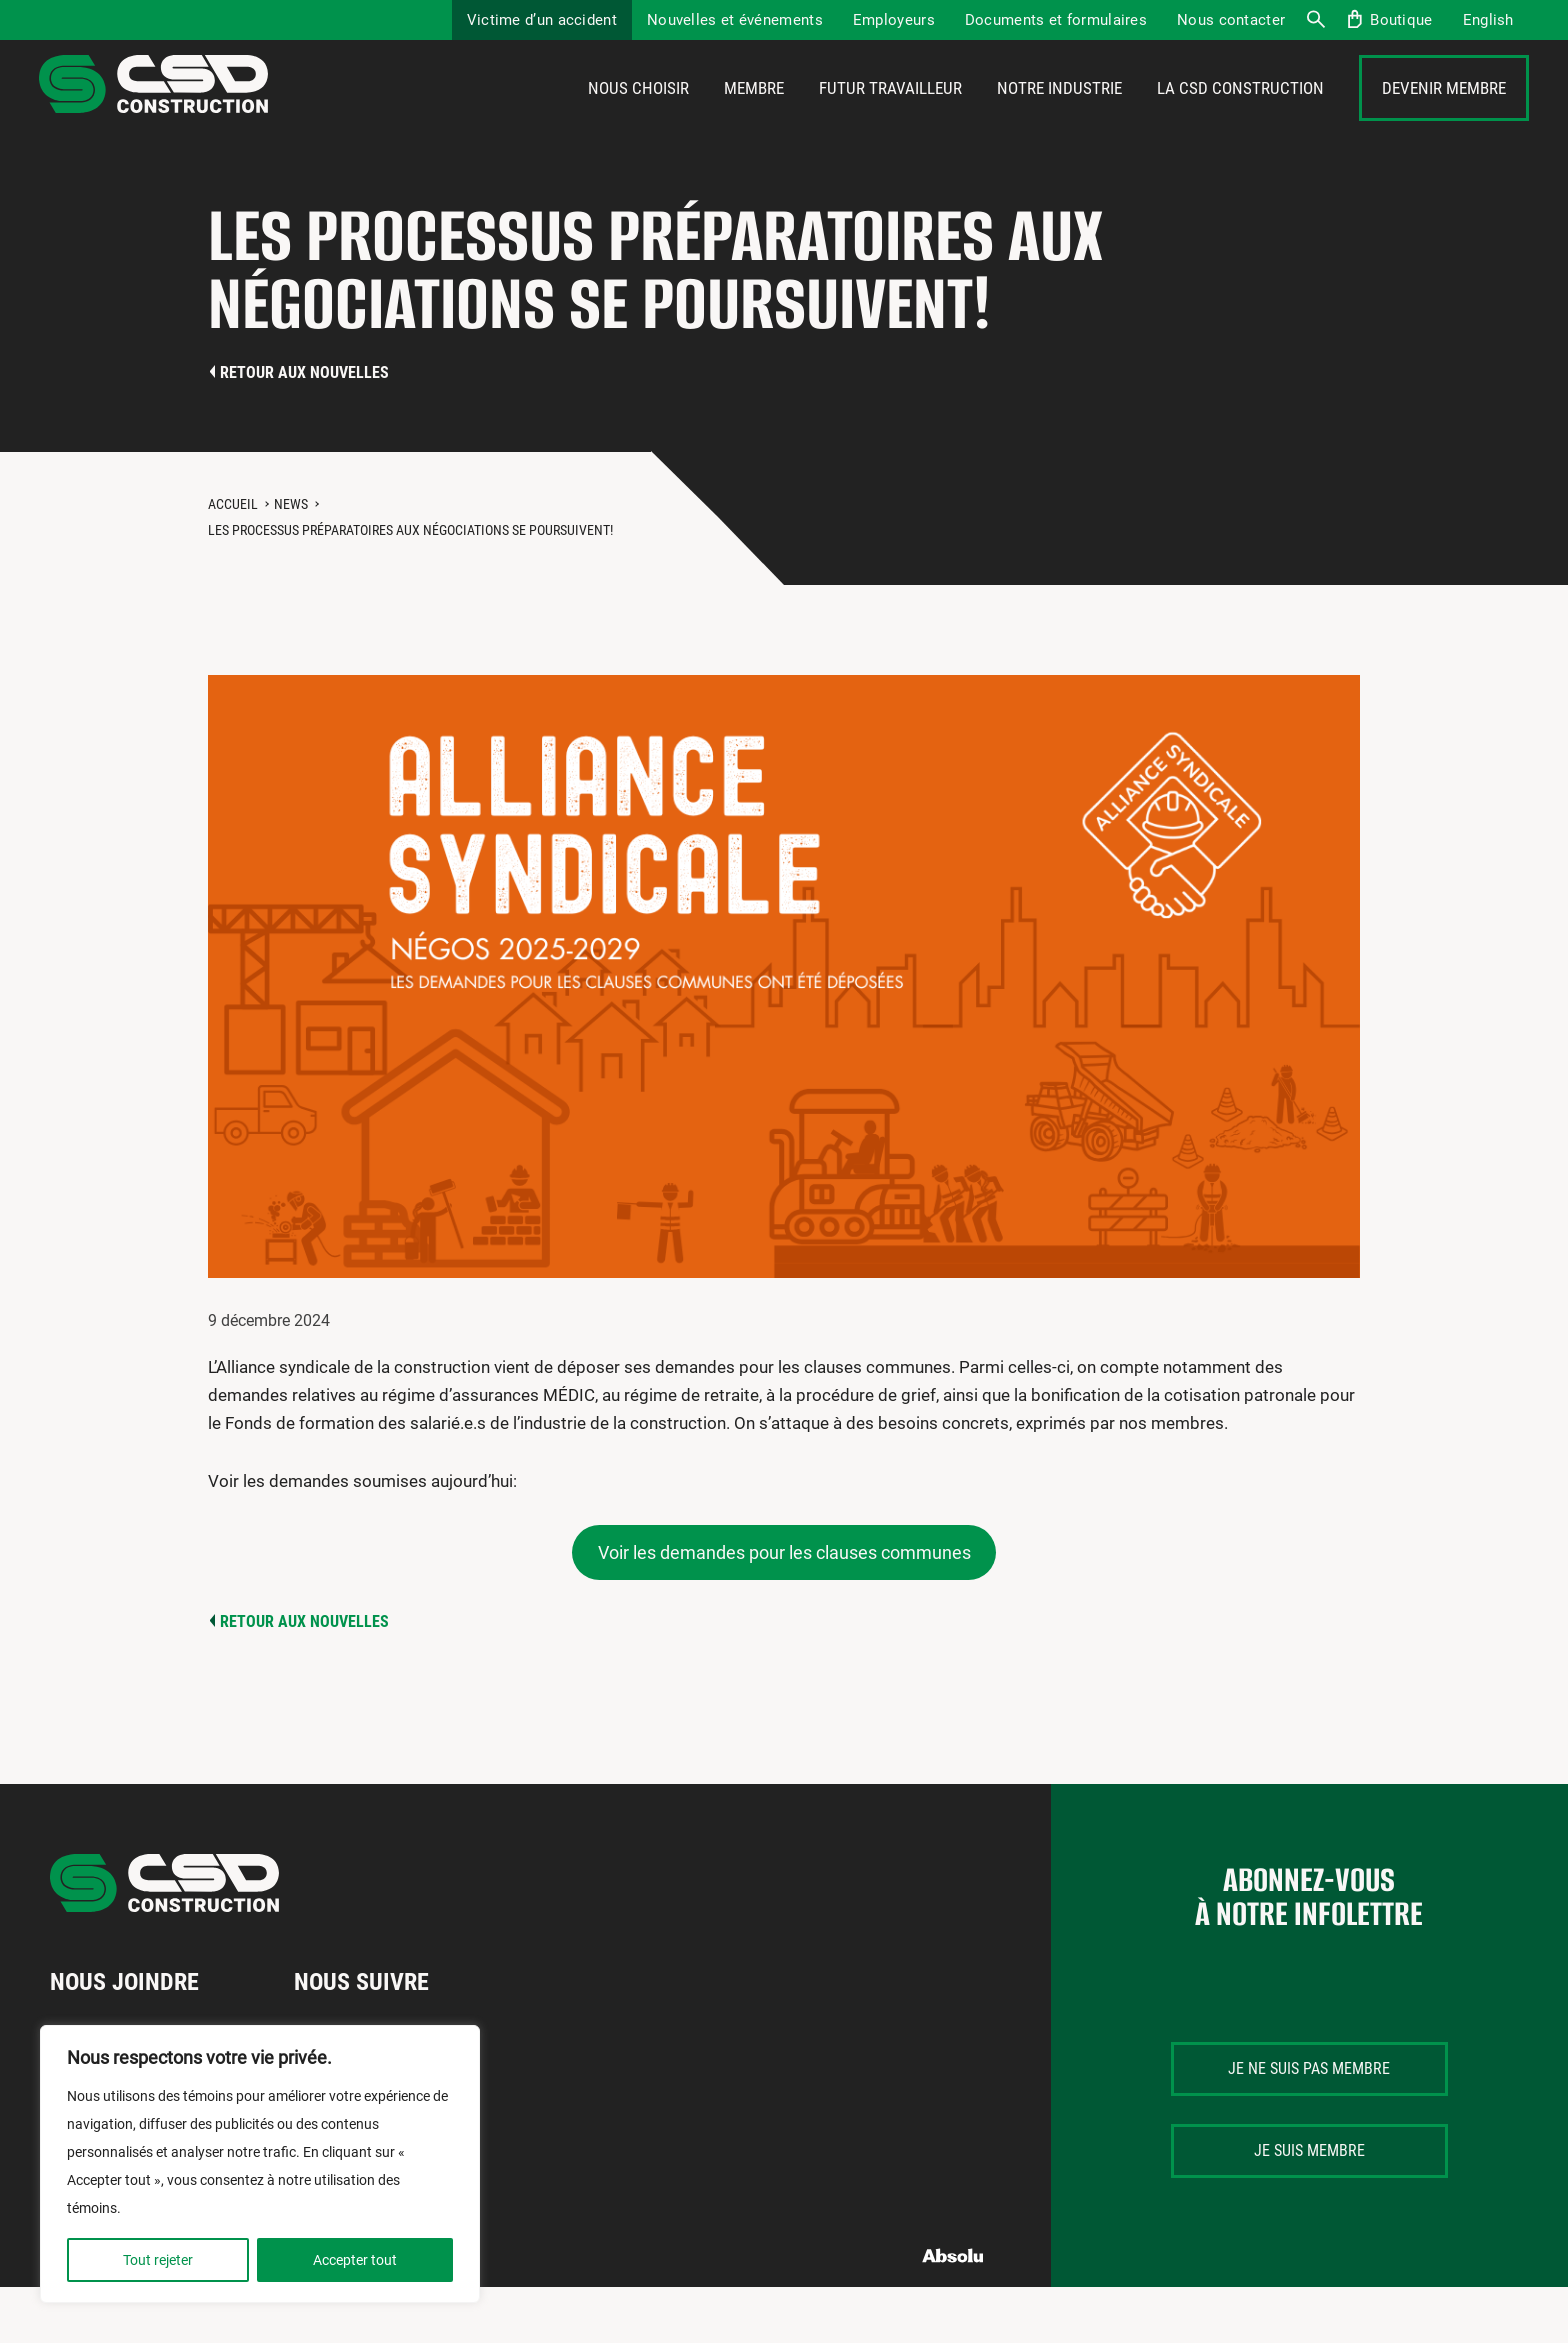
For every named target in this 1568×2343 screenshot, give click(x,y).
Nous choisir (638, 117)
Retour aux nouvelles (304, 428)
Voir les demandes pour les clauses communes (784, 1608)
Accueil (233, 560)
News (291, 560)
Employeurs (894, 20)
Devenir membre (1444, 117)
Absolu (953, 2311)
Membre (754, 117)
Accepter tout (355, 2260)
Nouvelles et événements (735, 20)
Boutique (1401, 20)
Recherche (1315, 20)
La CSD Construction (1240, 117)
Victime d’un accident (542, 20)
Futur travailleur (890, 117)
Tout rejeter (158, 2260)
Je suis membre (1309, 2206)
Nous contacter (1231, 20)
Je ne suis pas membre (1309, 2124)
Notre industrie (1059, 117)
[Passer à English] (1488, 20)
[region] (260, 2164)
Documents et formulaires (1056, 20)
